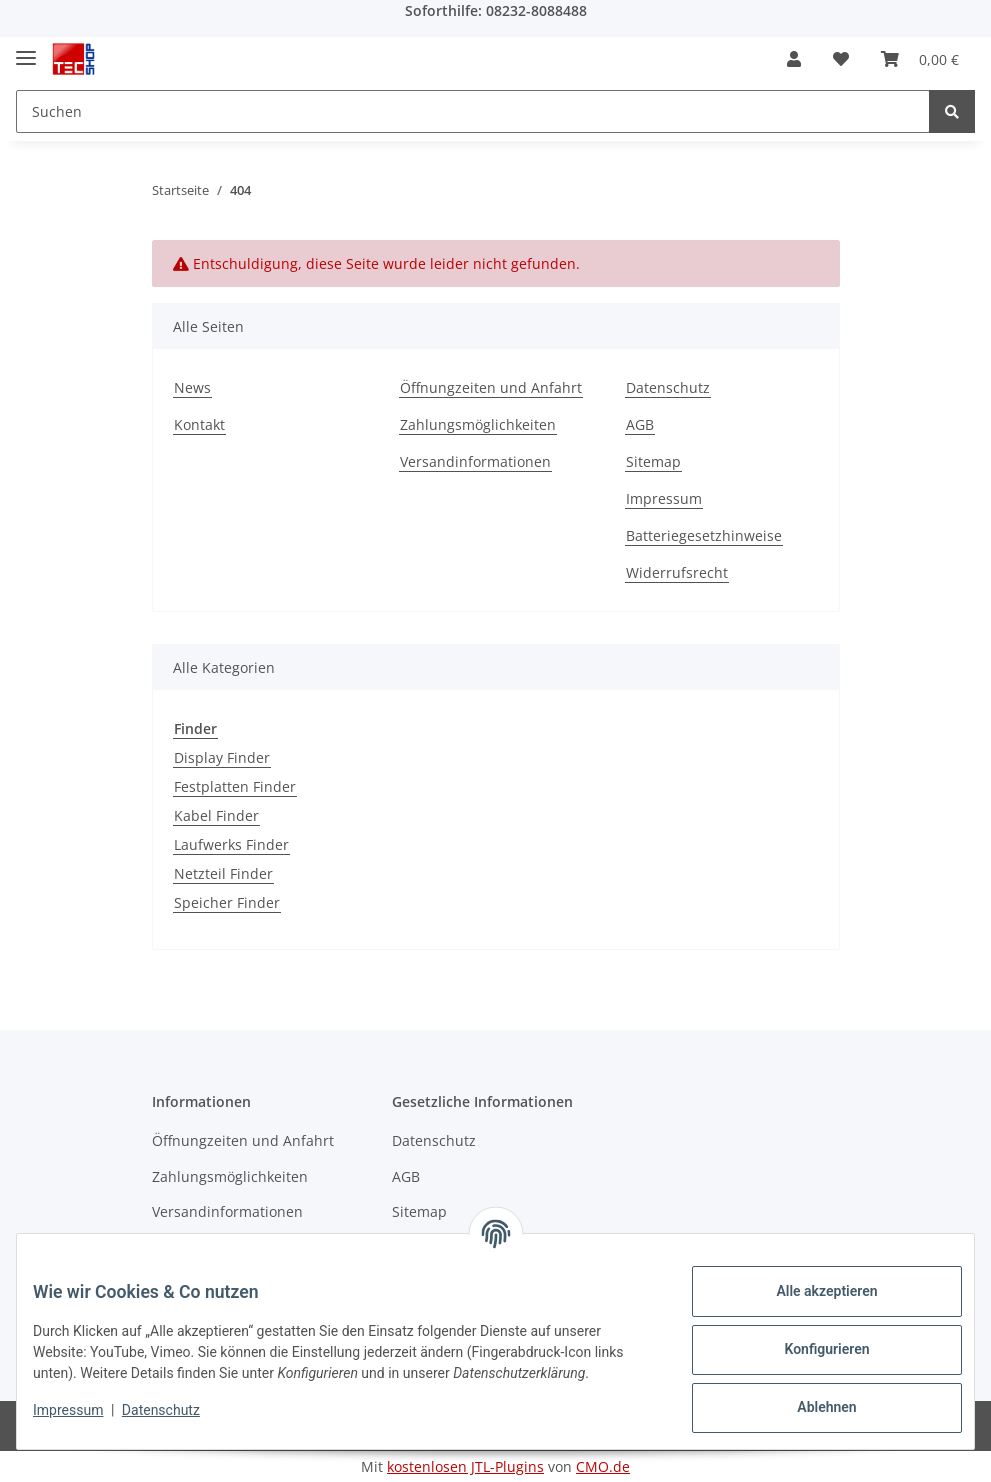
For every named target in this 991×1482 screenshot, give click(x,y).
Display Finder (222, 757)
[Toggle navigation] (26, 49)
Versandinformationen (475, 461)
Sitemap (653, 461)
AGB (640, 424)
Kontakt (199, 424)
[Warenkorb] (920, 59)
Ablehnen (810, 1407)
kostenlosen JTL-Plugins (465, 1466)
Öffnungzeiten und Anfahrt (491, 387)
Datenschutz (668, 387)
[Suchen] (473, 111)
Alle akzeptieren (810, 1291)
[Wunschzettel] (841, 59)
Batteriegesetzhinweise (704, 535)
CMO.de (603, 1466)
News (192, 387)
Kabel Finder (216, 815)
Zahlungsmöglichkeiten (478, 424)
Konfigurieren (810, 1349)
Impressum (664, 498)
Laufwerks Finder (231, 844)
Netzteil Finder (223, 873)
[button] (794, 59)
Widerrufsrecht (677, 572)
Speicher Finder (227, 902)
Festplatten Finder (235, 786)
